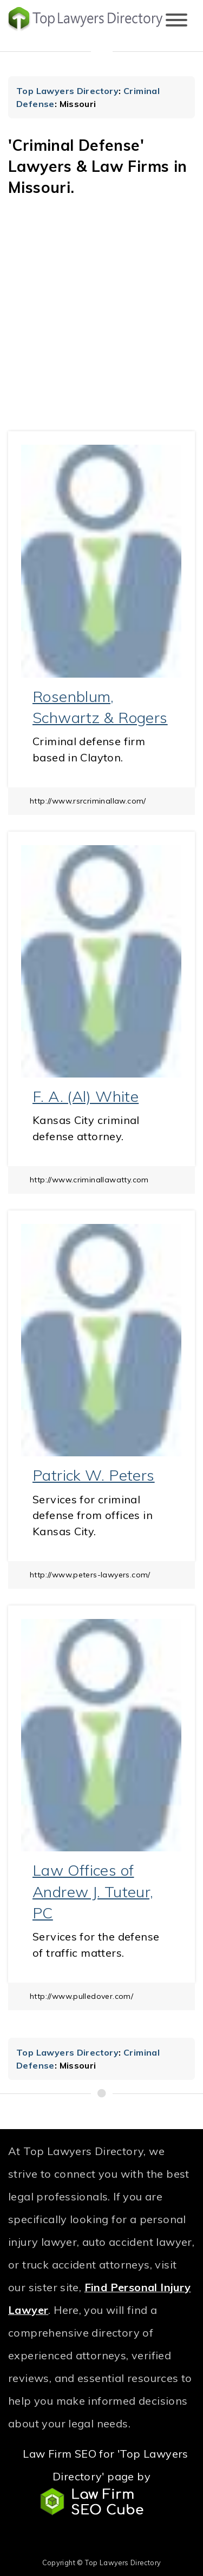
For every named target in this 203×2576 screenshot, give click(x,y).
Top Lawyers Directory (67, 90)
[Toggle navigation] (176, 20)
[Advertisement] (101, 324)
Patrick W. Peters (93, 1475)
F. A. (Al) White (85, 1096)
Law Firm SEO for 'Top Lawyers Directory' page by (105, 2481)
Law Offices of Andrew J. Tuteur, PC (93, 1891)
